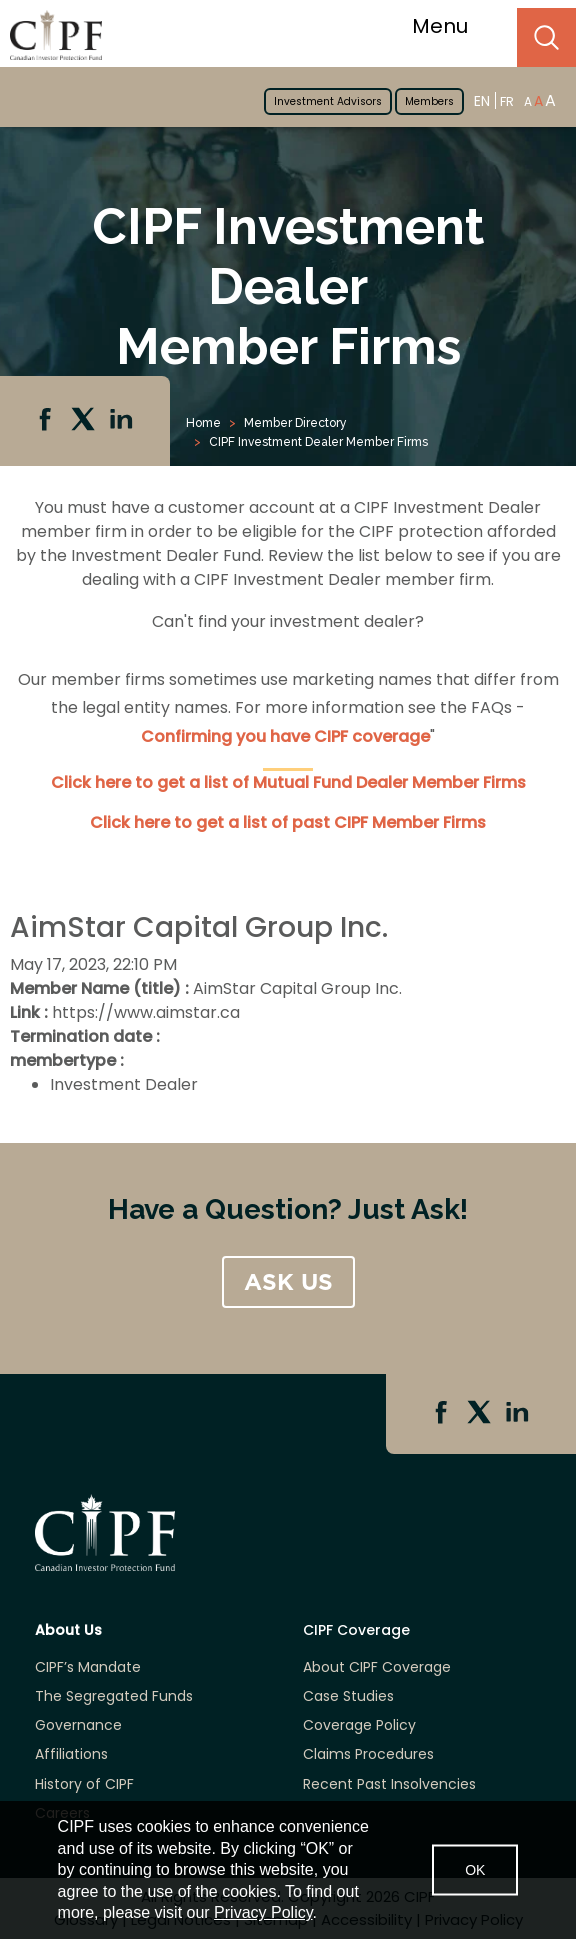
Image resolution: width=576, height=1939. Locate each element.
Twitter (85, 421)
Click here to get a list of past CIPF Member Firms (288, 822)
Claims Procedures (368, 1754)
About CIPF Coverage (377, 1667)
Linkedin (123, 421)
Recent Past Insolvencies (389, 1784)
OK (475, 1870)
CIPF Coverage (356, 1630)
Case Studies (348, 1696)
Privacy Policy (263, 1912)
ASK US (288, 1282)
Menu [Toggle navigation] (452, 26)
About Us (68, 1630)
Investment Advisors (328, 101)
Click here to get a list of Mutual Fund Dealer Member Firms (288, 782)
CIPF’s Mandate (88, 1667)
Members (429, 101)
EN (482, 100)
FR (507, 101)
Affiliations (71, 1754)
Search (546, 37)
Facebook (47, 421)
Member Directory (295, 423)
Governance (78, 1725)
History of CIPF (84, 1784)
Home (203, 423)
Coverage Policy (359, 1725)
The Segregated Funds (114, 1696)
